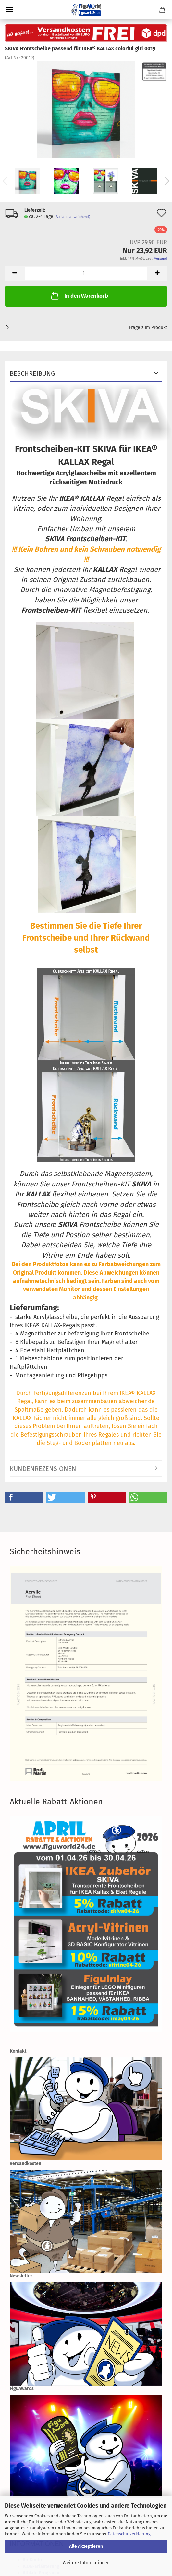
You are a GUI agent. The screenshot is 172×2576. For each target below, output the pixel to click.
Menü (9, 9)
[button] (24, 1497)
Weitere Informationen (86, 2563)
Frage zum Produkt (148, 327)
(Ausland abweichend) (72, 217)
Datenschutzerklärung (129, 2533)
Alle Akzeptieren (86, 2546)
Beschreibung (32, 373)
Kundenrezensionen (43, 1468)
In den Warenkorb (79, 295)
